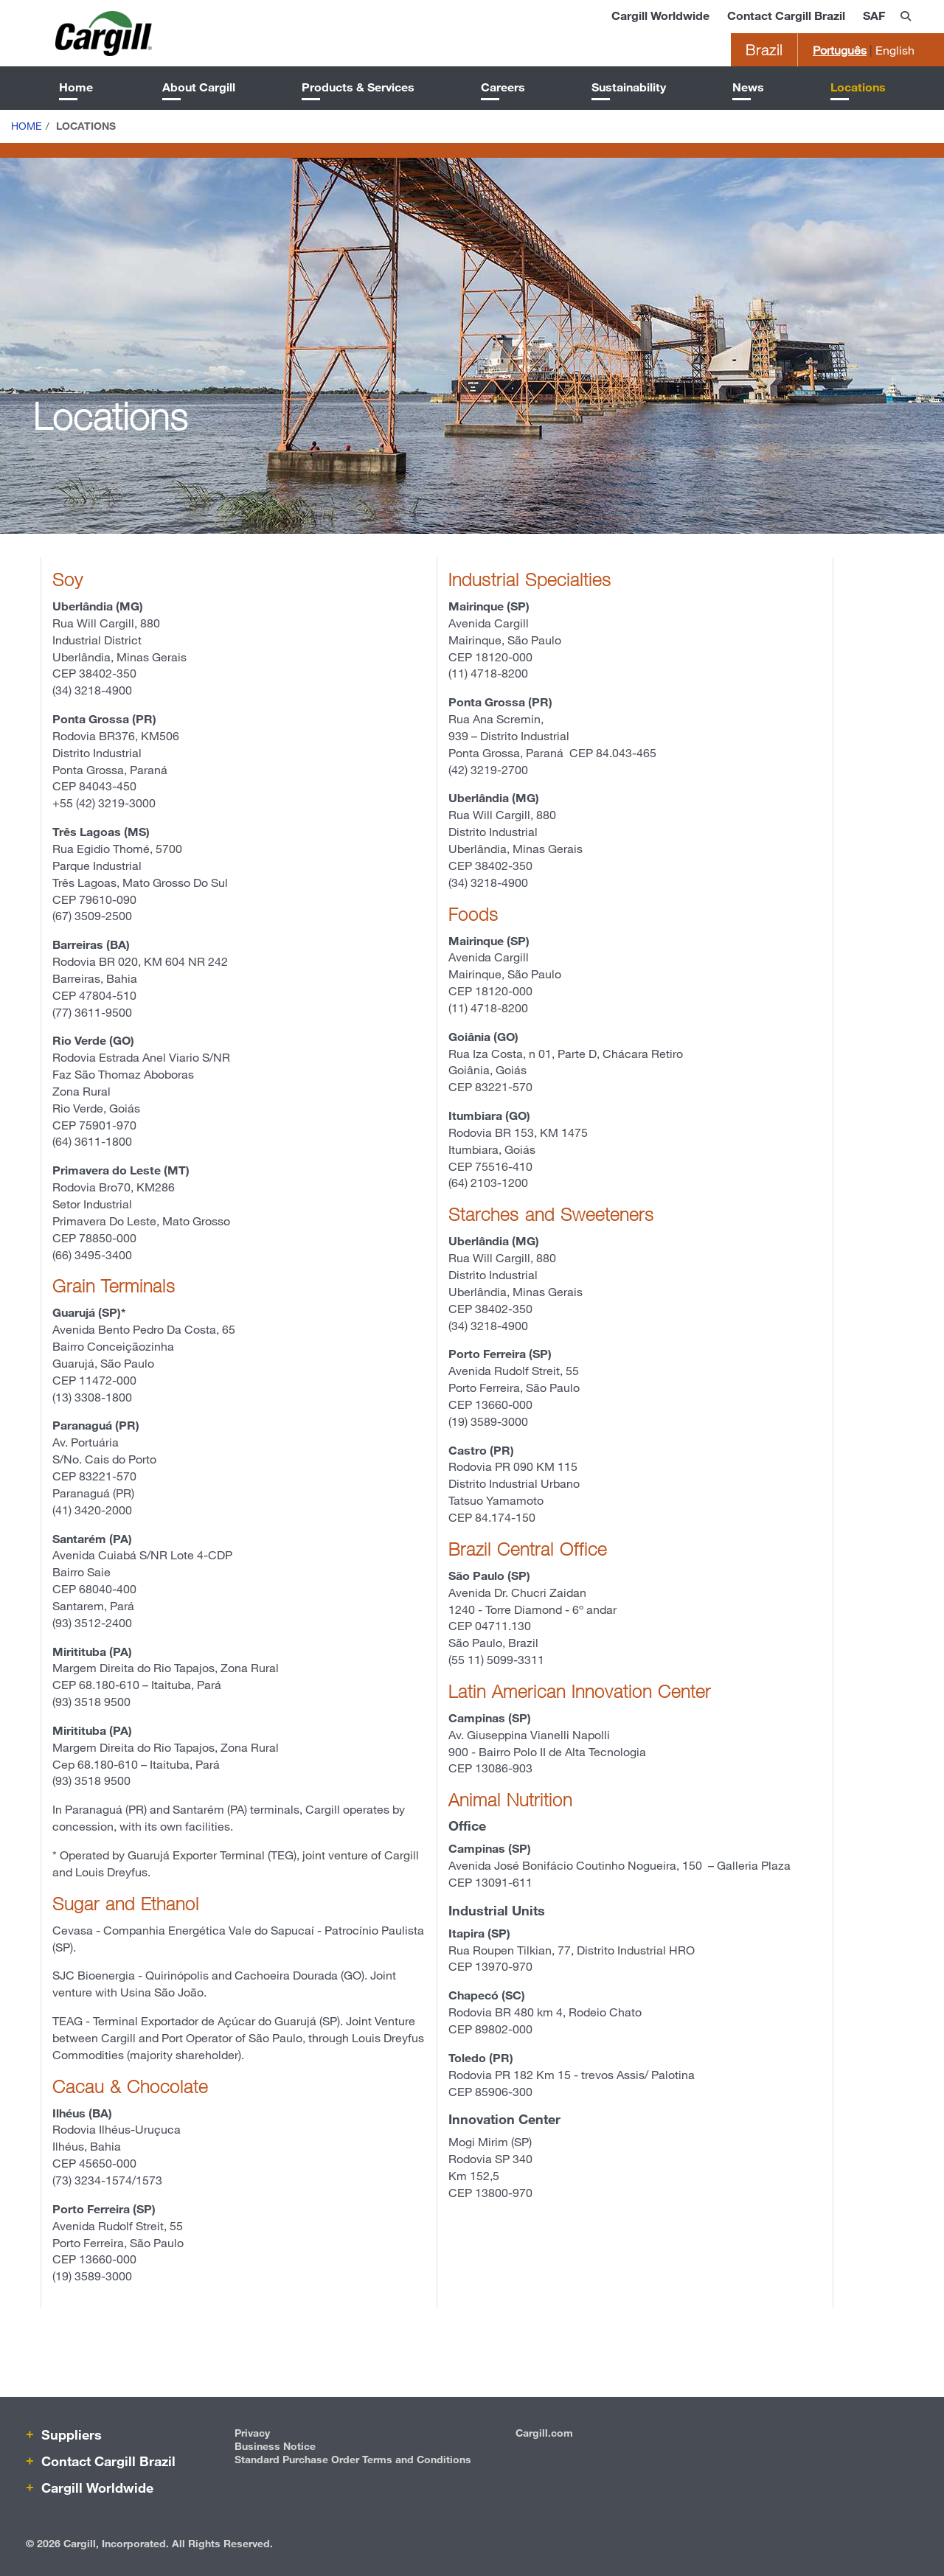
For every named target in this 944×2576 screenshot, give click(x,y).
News (748, 87)
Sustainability (628, 87)
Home (76, 87)
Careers (503, 87)
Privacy (252, 2432)
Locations (858, 87)
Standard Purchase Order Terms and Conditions (353, 2459)
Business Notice (275, 2446)
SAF (874, 15)
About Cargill (198, 87)
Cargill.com (544, 2432)
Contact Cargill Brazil (786, 15)
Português (840, 50)
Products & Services (358, 87)
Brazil (764, 49)
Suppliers (70, 2434)
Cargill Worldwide (660, 15)
